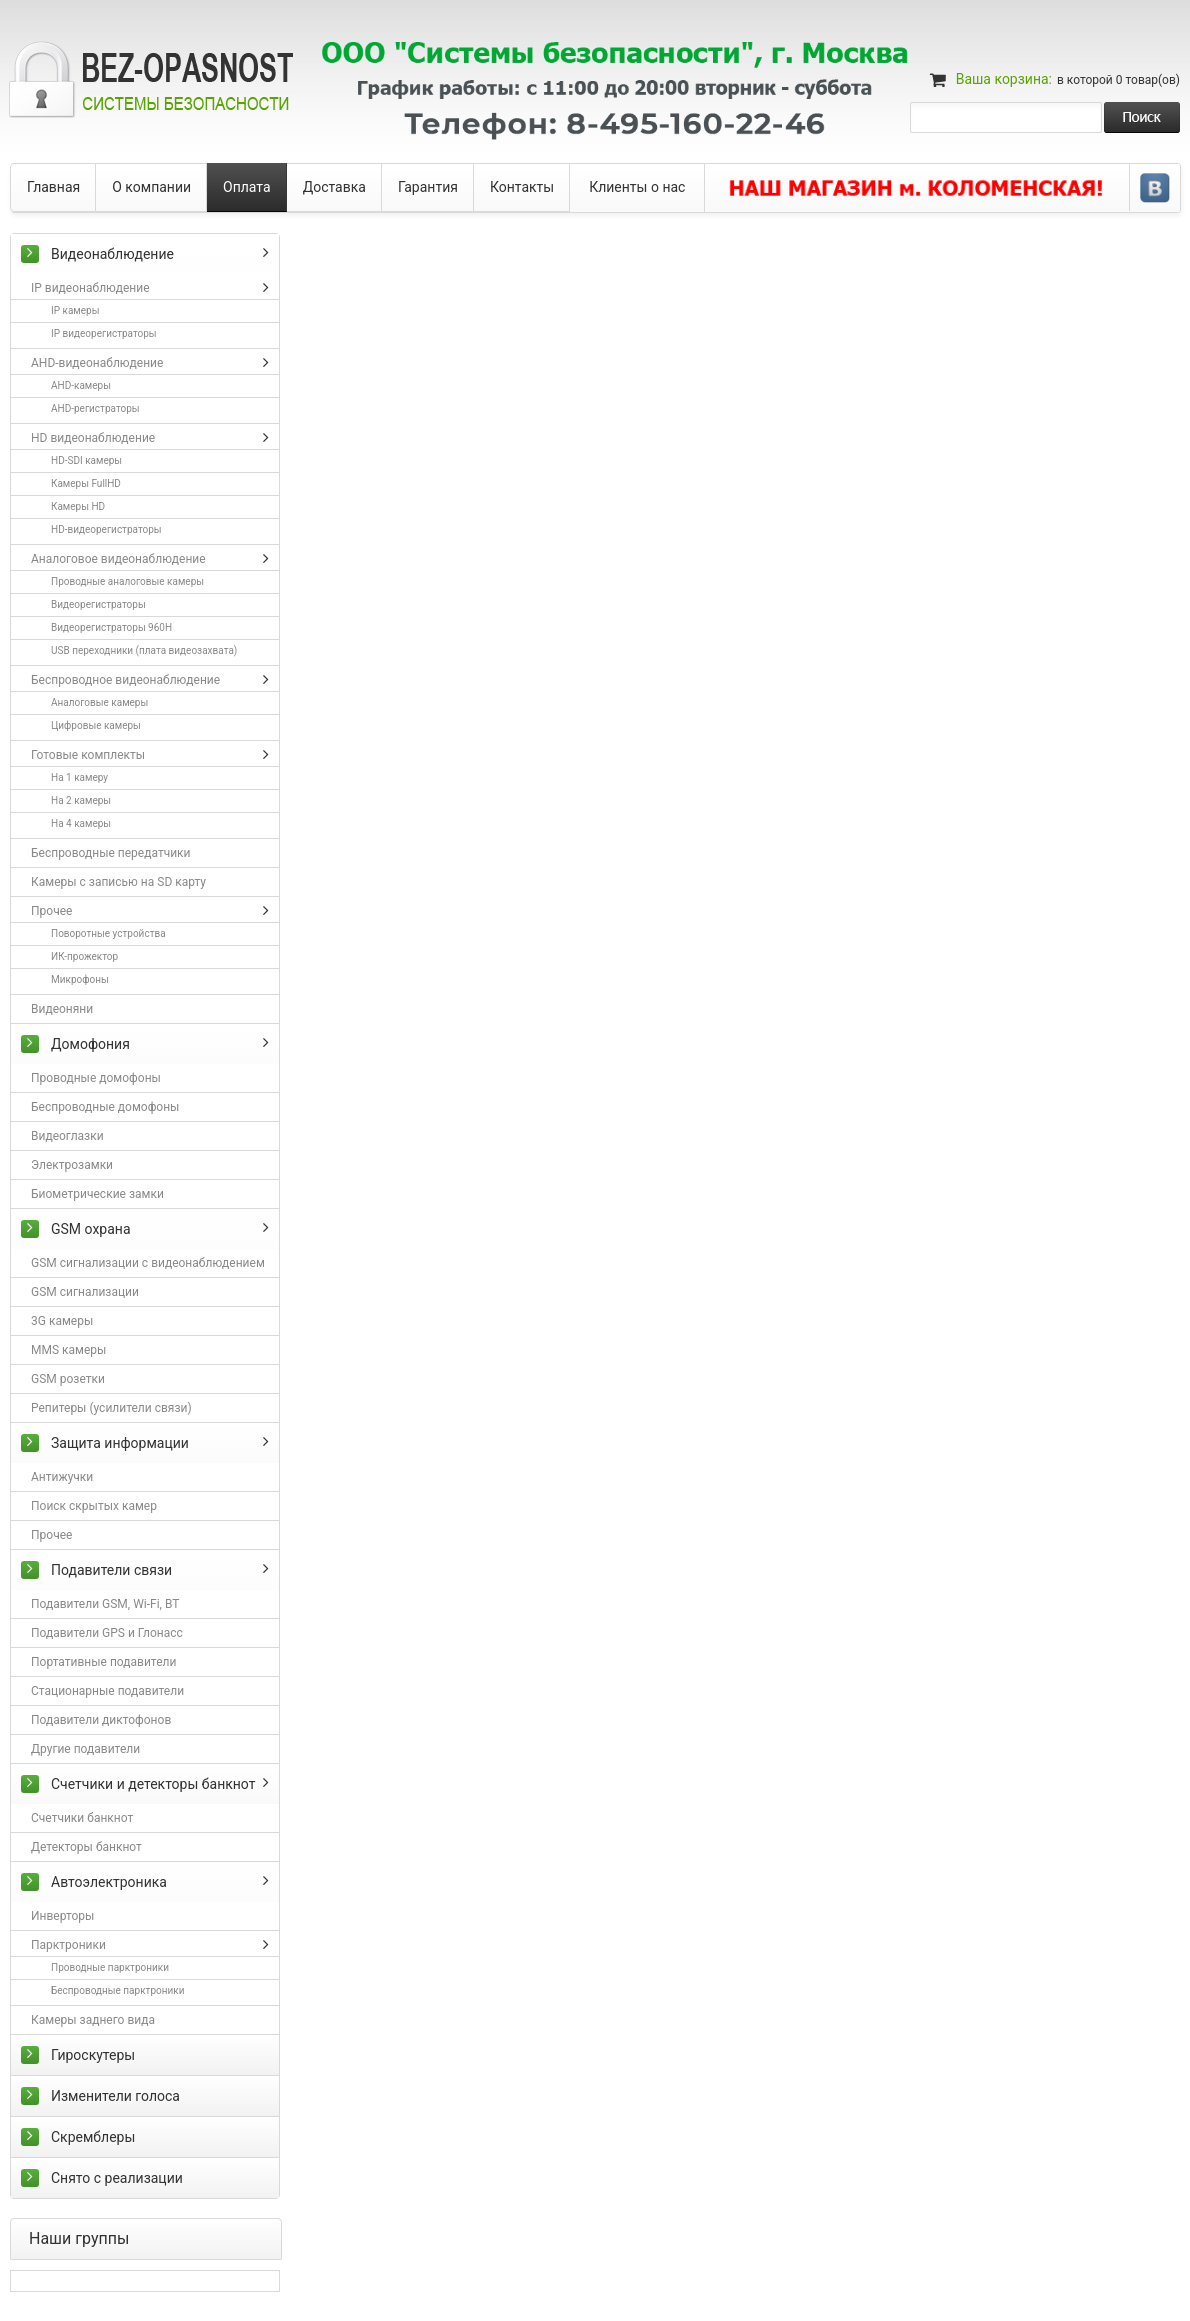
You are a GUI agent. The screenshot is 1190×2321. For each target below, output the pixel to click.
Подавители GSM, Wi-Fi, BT (105, 1604)
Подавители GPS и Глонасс (107, 1633)
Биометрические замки (97, 1194)
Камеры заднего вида (93, 2020)
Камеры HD (78, 506)
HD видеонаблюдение (93, 438)
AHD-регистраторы (95, 408)
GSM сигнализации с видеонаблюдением (148, 1263)
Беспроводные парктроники (117, 1990)
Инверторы (62, 1916)
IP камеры (75, 310)
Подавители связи (111, 1570)
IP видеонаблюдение (90, 288)
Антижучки (62, 1477)
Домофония (90, 1044)
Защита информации (120, 1443)
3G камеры (62, 1321)
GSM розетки (68, 1379)
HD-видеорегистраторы (106, 529)
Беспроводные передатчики (111, 853)
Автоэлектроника (109, 1882)
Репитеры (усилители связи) (111, 1408)
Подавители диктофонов (101, 1720)
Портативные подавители (103, 1662)
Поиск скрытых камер (94, 1506)
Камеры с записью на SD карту (118, 882)
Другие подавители (85, 1749)
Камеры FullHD (86, 483)
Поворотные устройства (108, 933)
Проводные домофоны (96, 1078)
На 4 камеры (81, 823)
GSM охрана (91, 1229)
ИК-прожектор (84, 956)
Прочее (51, 911)
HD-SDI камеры (86, 460)
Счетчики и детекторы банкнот (153, 1784)
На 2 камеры (81, 800)
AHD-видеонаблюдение (97, 363)
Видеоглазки (67, 1136)
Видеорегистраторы (98, 604)
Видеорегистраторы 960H (111, 627)
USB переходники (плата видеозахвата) (144, 650)
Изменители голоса (115, 2096)
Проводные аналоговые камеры (127, 581)
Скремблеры (93, 2137)
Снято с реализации (117, 2178)
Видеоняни (62, 1009)
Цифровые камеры (96, 725)
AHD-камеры (81, 385)
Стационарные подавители (107, 1691)
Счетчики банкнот (82, 1818)
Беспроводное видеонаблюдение (125, 680)
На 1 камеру (79, 777)
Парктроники (68, 1945)
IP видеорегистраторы (104, 333)
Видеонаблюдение (112, 254)
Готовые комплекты (88, 755)
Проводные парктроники (110, 1967)
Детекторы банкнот (86, 1847)
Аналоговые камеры (99, 702)
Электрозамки (72, 1165)
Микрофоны (80, 979)
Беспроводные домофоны (105, 1107)
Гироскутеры (93, 2055)
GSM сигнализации (85, 1292)
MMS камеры (68, 1350)
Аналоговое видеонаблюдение (118, 559)
